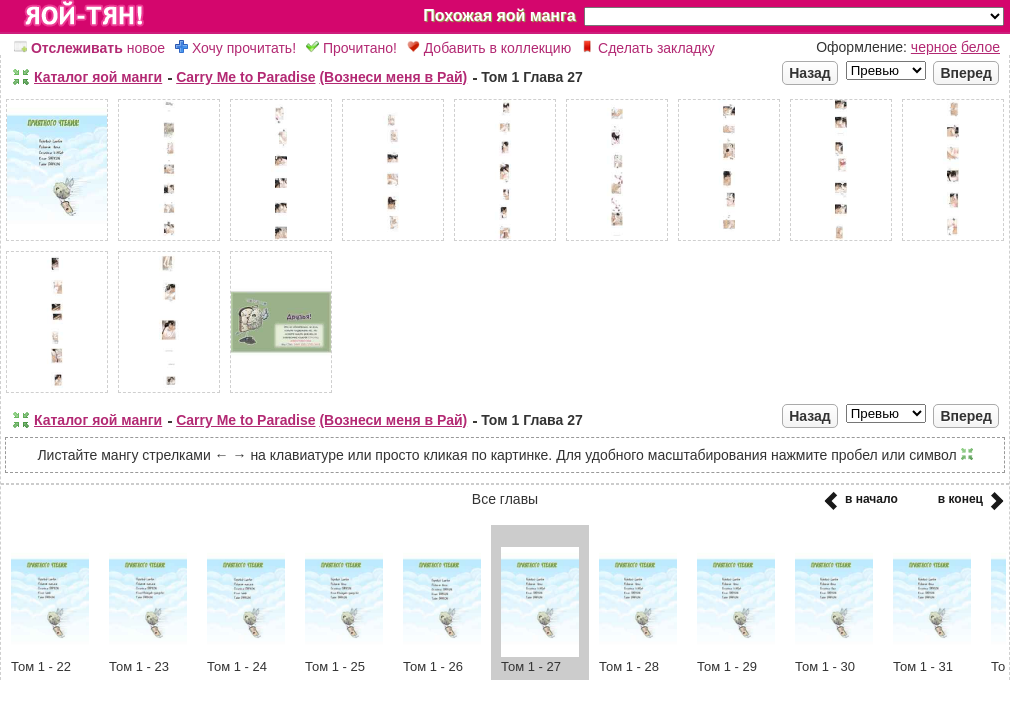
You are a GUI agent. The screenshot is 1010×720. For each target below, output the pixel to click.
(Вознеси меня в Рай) (393, 77)
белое (980, 47)
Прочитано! (351, 48)
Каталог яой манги (98, 77)
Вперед (966, 73)
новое (89, 48)
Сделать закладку (648, 48)
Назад (810, 73)
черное (934, 47)
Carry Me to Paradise (245, 77)
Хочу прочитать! (235, 48)
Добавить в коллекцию (489, 48)
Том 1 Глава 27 (532, 77)
